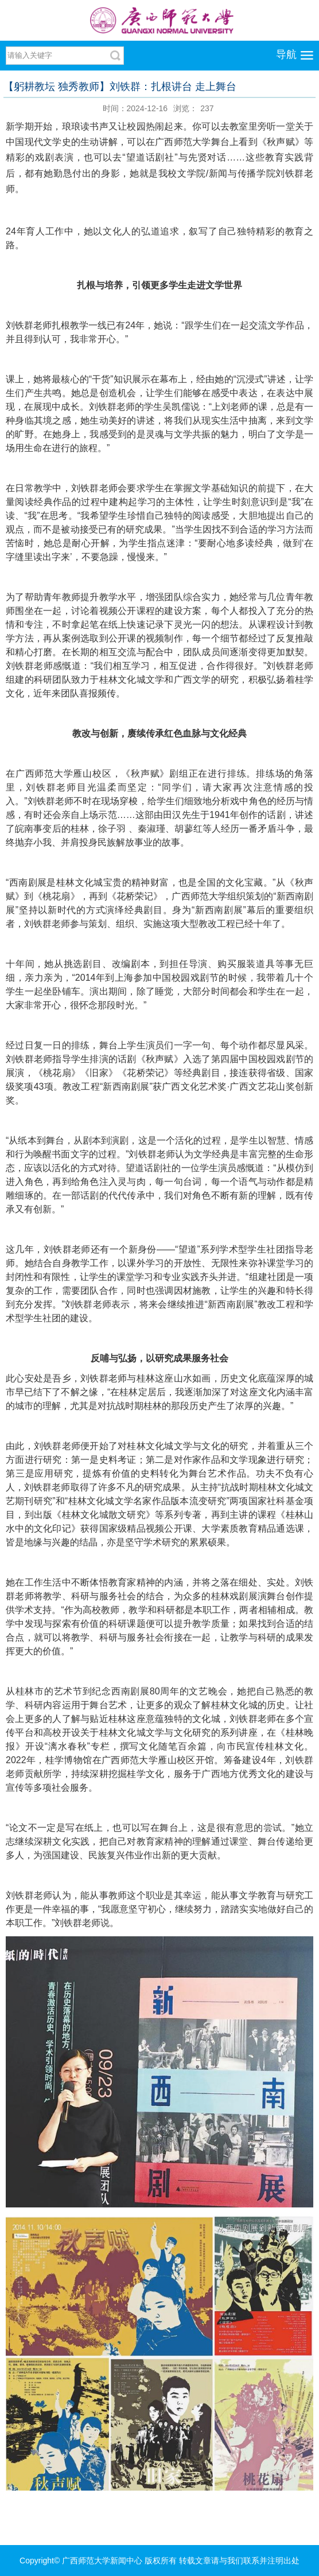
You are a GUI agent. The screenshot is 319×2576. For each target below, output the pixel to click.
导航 (286, 54)
